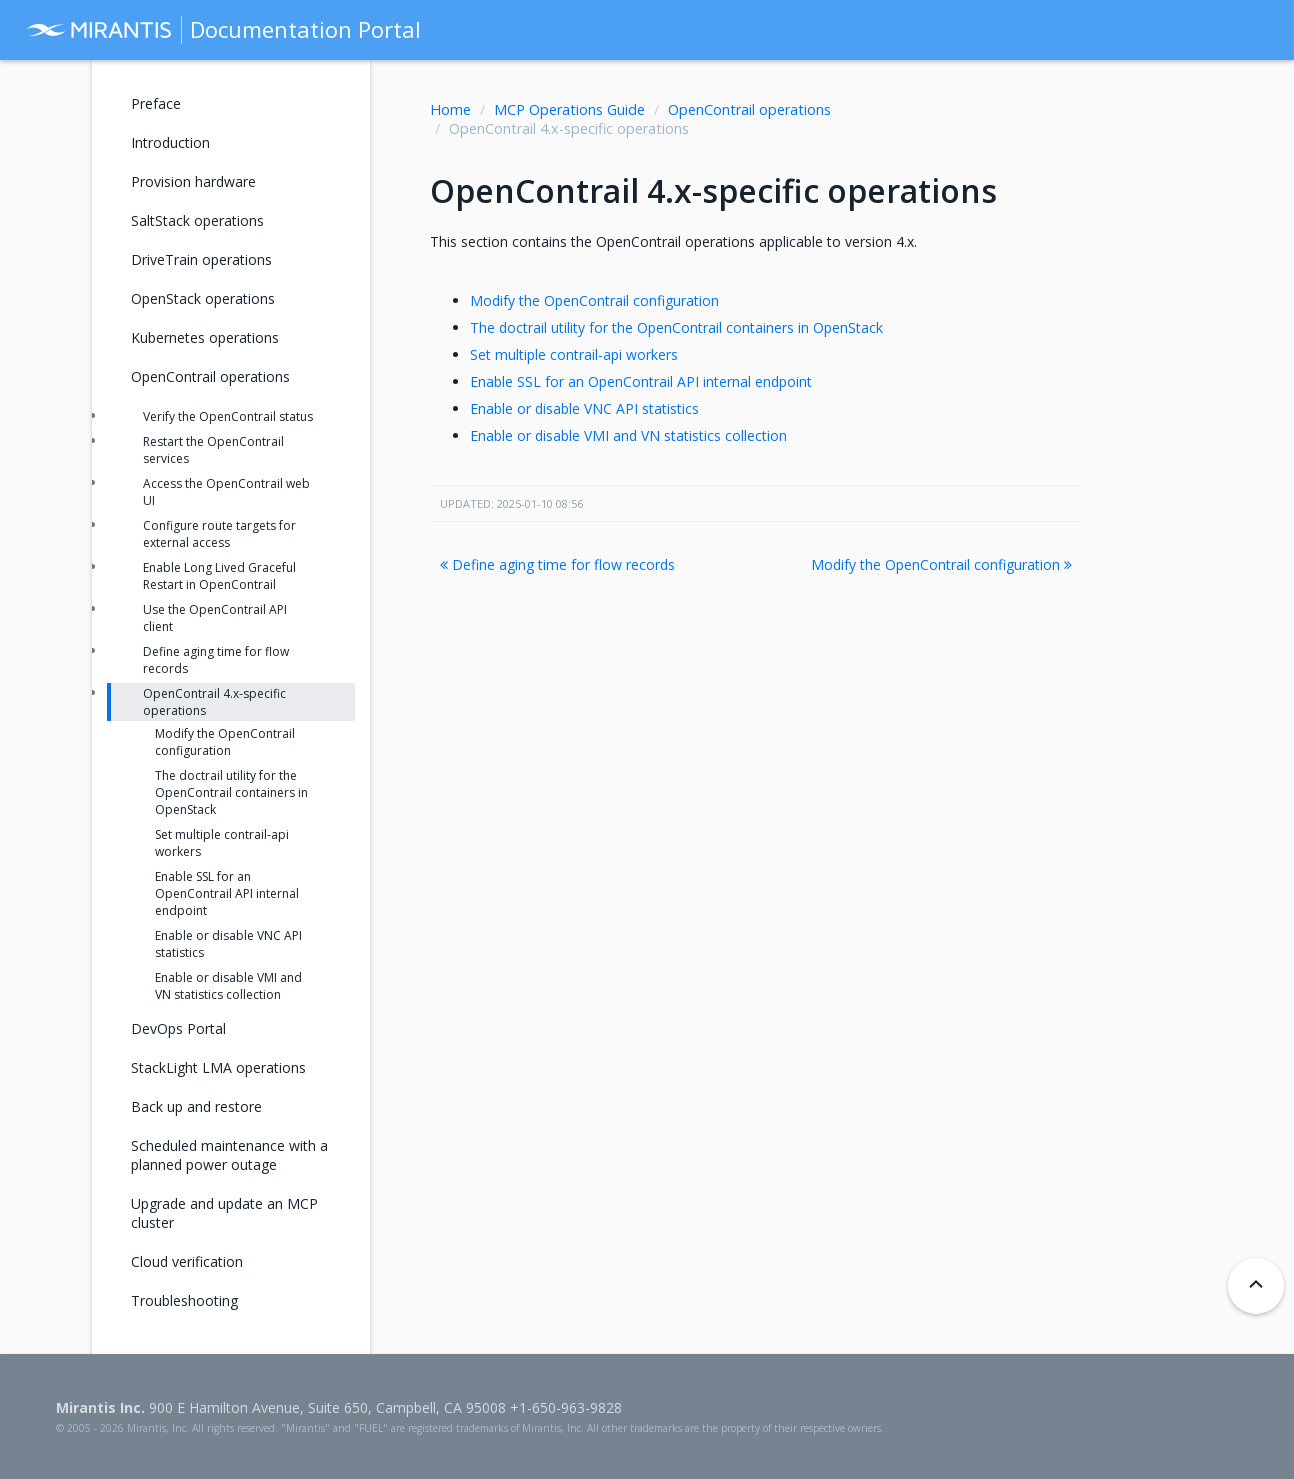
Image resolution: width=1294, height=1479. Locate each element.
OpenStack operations (203, 298)
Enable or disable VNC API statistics (584, 408)
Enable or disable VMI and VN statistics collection (628, 435)
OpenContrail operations (749, 109)
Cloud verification (187, 1261)
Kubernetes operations (205, 337)
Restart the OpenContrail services (213, 450)
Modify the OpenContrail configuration (594, 300)
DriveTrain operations (201, 259)
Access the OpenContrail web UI (226, 492)
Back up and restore (196, 1106)
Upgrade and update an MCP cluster (224, 1213)
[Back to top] (1256, 1286)
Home (450, 109)
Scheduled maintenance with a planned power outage (229, 1155)
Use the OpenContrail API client (215, 618)
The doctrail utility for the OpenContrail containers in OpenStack (676, 327)
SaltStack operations (197, 220)
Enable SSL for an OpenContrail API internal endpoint (641, 381)
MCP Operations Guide (569, 109)
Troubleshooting (184, 1300)
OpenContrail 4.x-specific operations (214, 702)
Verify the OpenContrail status (228, 416)
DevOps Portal (178, 1028)
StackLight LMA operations (218, 1067)
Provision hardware (193, 181)
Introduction (170, 142)
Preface (156, 103)
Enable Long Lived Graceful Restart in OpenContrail (219, 576)
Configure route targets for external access (219, 534)
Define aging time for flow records (557, 564)
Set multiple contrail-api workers (574, 354)
